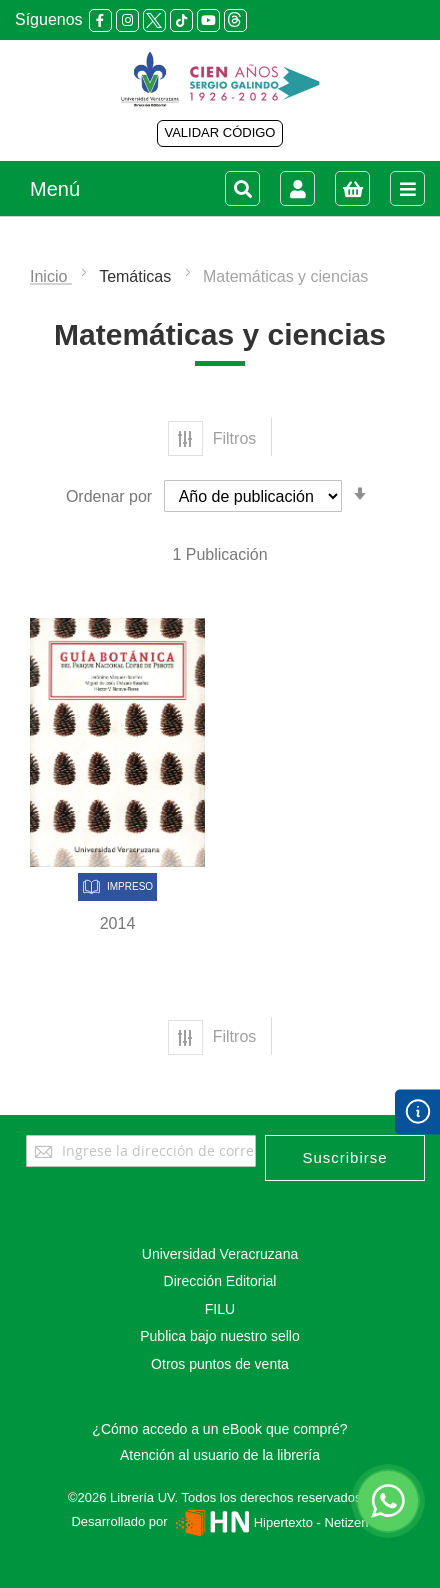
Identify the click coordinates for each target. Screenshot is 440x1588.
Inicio (51, 276)
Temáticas (137, 276)
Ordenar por (109, 496)
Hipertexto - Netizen (269, 1522)
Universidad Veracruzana (220, 1254)
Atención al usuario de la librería (220, 1455)
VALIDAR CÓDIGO (219, 132)
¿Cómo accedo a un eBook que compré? (219, 1429)
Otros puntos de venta (220, 1364)
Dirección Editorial (220, 1281)
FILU (220, 1309)
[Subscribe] (345, 1158)
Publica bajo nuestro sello (220, 1336)
